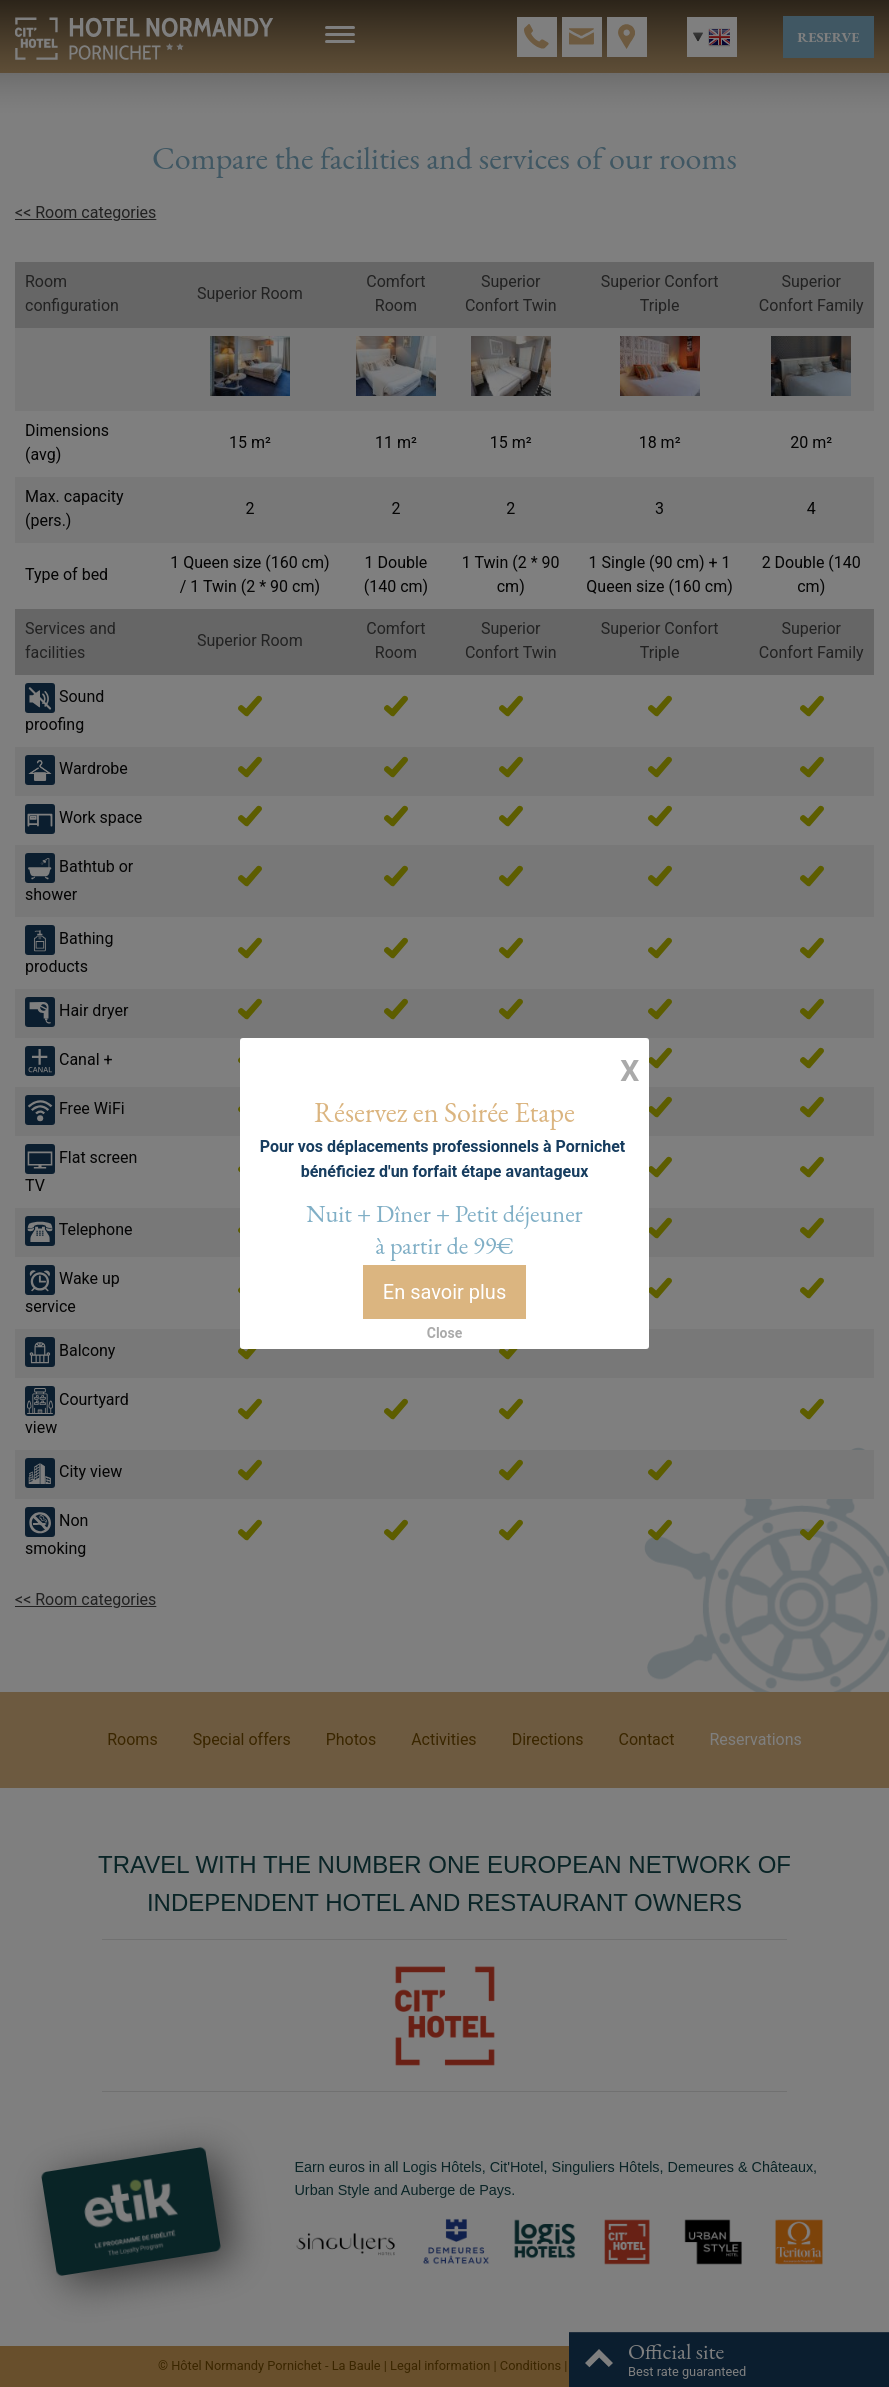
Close (445, 1318)
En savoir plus (444, 1281)
